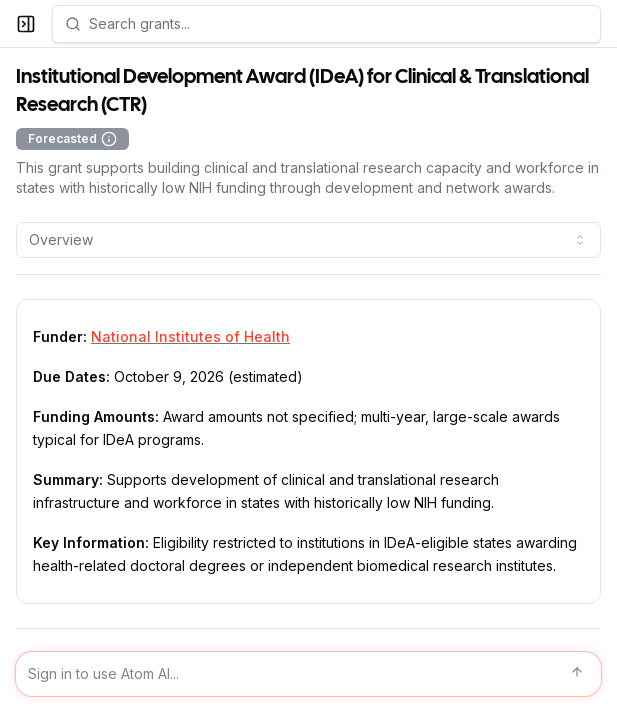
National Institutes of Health (190, 336)
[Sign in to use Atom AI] (308, 674)
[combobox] (308, 240)
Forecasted (72, 139)
